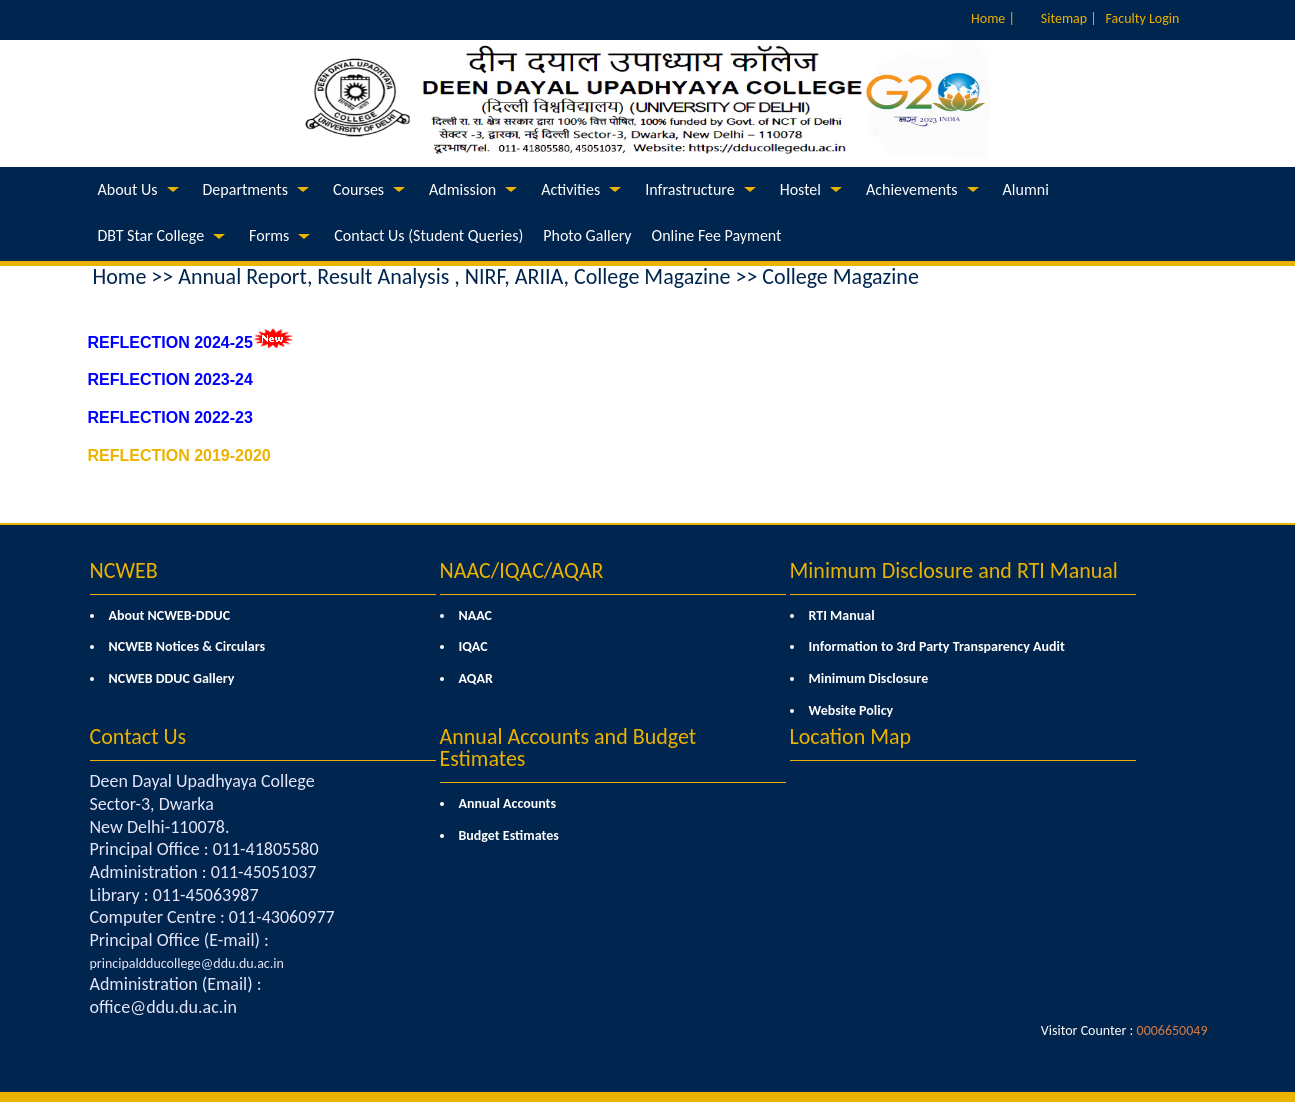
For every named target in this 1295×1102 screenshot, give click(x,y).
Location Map (851, 736)
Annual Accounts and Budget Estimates (568, 747)
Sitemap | (1069, 18)
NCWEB (124, 570)
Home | (993, 18)
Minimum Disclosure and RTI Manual (954, 570)
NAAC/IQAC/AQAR (522, 570)
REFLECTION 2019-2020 (179, 455)
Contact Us (138, 736)
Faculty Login (1143, 18)
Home (120, 276)
